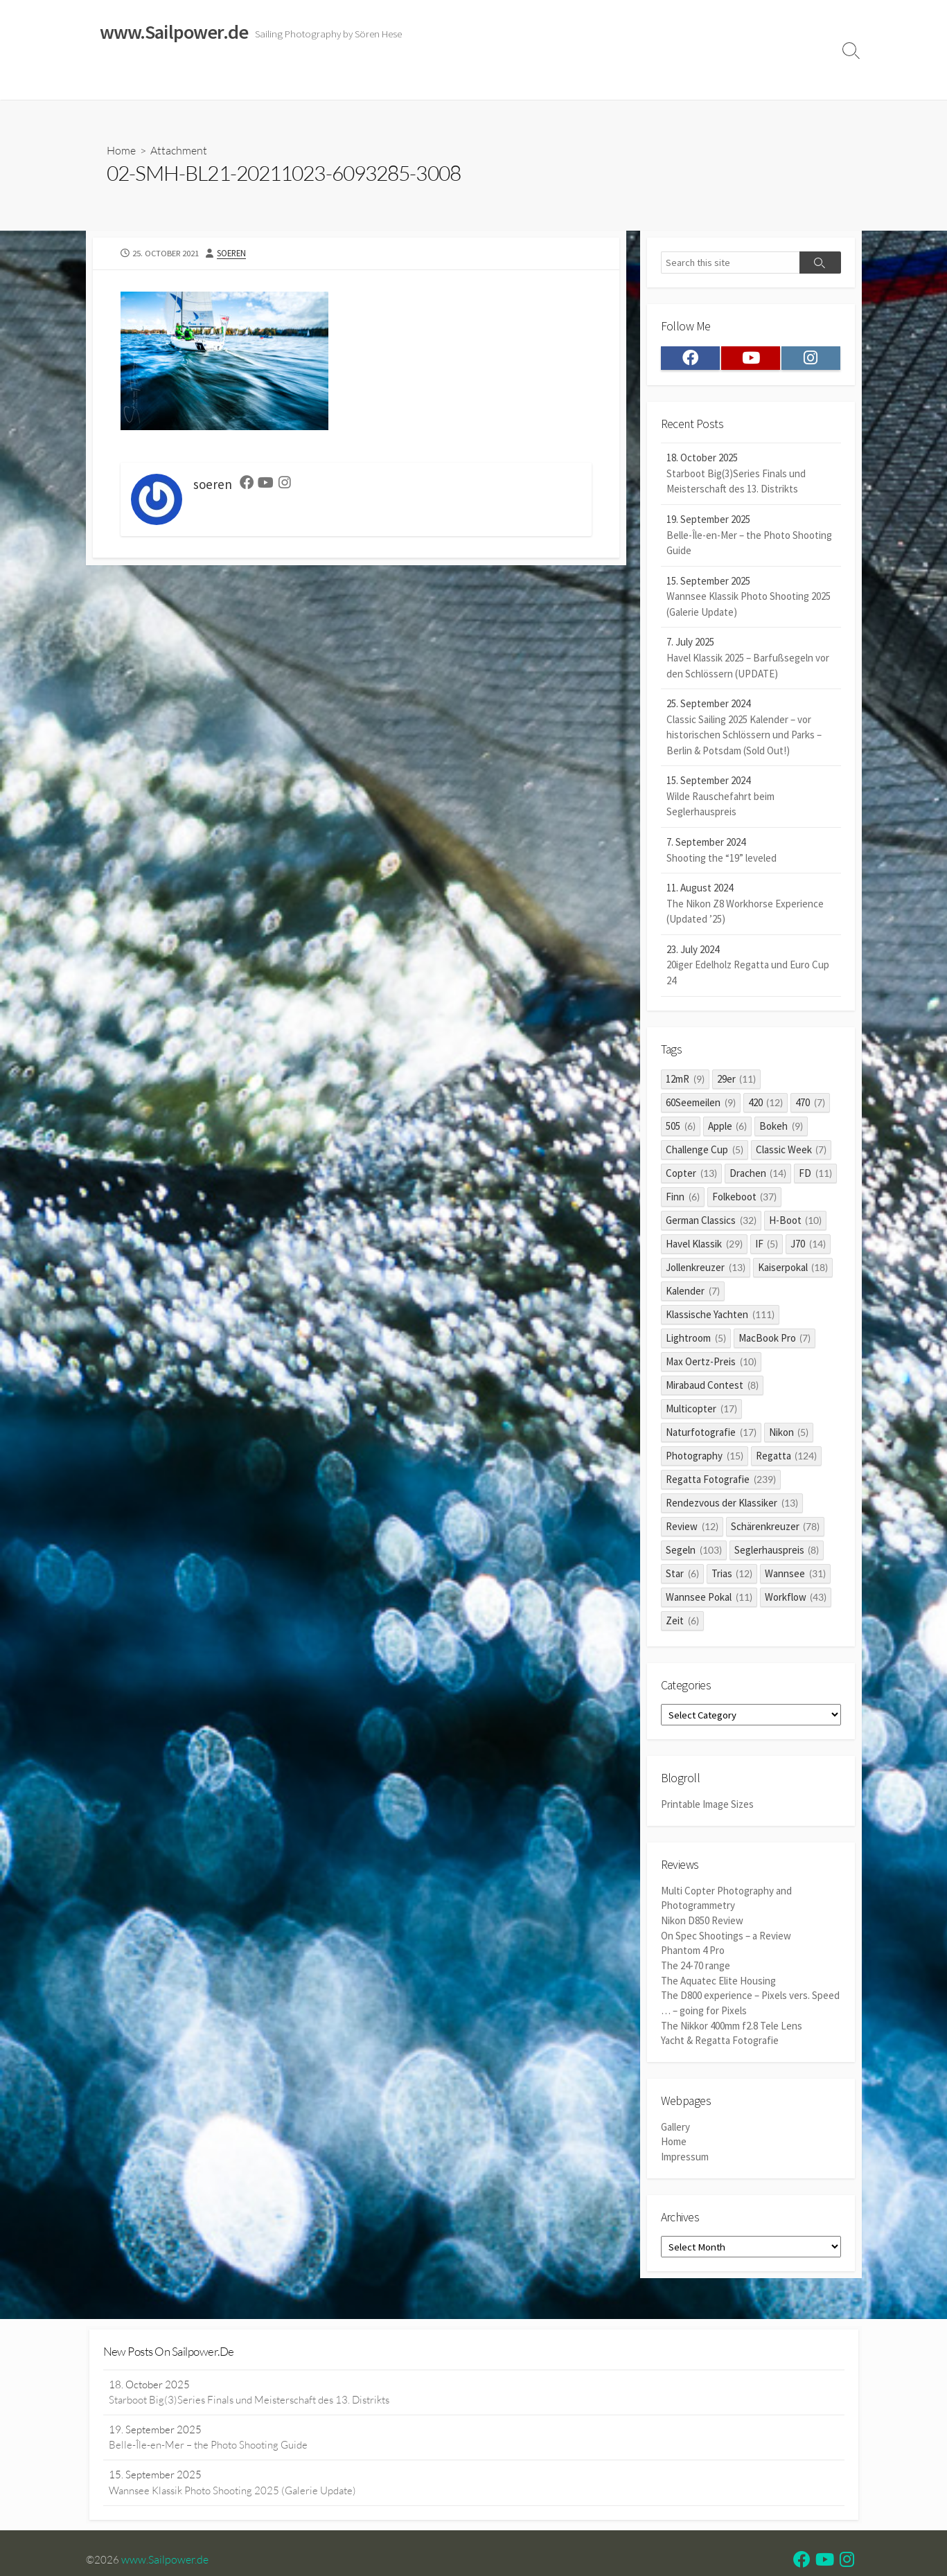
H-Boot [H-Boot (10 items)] (795, 1222)
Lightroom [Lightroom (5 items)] (696, 1340)
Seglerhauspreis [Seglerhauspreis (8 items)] (777, 1551)
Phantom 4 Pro (693, 1952)
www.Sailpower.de (165, 2561)
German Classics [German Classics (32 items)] (711, 1222)
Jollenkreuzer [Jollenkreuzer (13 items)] (705, 1269)
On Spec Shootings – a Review (726, 1937)
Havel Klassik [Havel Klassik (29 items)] (704, 1245)
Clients (721, 82)
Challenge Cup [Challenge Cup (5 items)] (704, 1151)
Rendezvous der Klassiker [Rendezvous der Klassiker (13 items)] (732, 1504)
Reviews (399, 82)
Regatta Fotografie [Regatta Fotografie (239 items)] (721, 1481)
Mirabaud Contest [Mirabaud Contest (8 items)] (712, 1387)
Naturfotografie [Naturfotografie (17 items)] (711, 1434)
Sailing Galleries (174, 82)
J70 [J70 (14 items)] (808, 1245)
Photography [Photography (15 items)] (704, 1457)
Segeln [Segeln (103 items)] (694, 1551)
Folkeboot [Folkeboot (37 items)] (744, 1198)
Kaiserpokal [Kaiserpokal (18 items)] (793, 1269)
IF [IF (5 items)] (767, 1245)
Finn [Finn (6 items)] (683, 1198)
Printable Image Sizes (707, 1807)
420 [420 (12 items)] (766, 1104)
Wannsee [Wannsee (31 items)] (795, 1575)
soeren (232, 253)
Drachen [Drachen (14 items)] (758, 1175)
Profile (769, 82)
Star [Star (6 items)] (682, 1575)
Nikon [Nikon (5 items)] (789, 1434)
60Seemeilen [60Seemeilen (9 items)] (701, 1104)
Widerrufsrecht (473, 82)
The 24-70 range (695, 1966)
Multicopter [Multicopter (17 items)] (701, 1410)
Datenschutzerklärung (639, 82)
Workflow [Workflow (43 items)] (796, 1599)
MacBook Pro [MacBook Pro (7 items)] (774, 1340)
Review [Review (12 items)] (692, 1528)
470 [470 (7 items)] (810, 1104)
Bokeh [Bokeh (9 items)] (781, 1128)
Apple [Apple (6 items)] (727, 1128)
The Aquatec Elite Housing (718, 1981)
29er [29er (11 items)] (736, 1080)
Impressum (549, 82)
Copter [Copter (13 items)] (691, 1175)
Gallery (675, 2126)
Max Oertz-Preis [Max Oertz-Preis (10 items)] (711, 1363)
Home (107, 82)
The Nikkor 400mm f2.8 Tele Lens (731, 2025)
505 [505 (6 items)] (681, 1128)
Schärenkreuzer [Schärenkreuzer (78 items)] (775, 1528)
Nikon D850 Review (702, 1922)
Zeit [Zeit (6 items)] (682, 1622)
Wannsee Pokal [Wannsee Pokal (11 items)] (709, 1599)
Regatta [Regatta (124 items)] (786, 1457)
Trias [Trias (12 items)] (732, 1575)
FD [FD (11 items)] (815, 1175)
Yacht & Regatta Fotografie (720, 2039)
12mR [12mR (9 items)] (685, 1080)
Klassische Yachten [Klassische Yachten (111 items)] (720, 1316)
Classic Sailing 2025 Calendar (293, 82)
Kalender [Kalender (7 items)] (693, 1292)
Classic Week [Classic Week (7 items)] (791, 1151)
